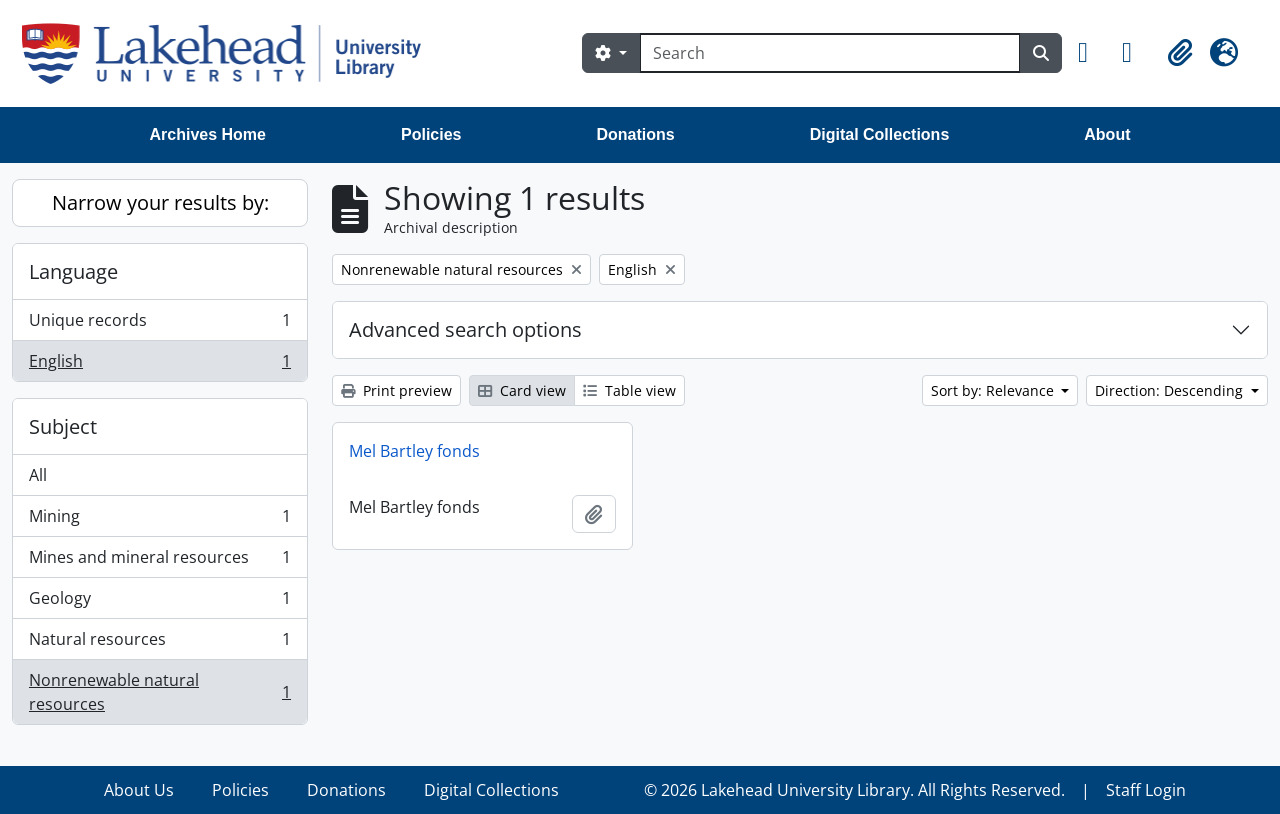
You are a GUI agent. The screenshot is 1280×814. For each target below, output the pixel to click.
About (1107, 134)
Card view (522, 390)
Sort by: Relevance (994, 390)
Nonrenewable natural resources (159, 692)
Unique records (159, 324)
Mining (159, 520)
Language (73, 271)
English (159, 365)
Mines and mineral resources (159, 561)
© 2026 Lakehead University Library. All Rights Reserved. (854, 790)
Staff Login (1146, 790)
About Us (139, 790)
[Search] (830, 53)
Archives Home (208, 134)
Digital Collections (880, 134)
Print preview (396, 390)
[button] (1092, 53)
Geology (159, 602)
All (38, 475)
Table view (629, 390)
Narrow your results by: (160, 202)
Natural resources (159, 643)
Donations (635, 134)
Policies (431, 134)
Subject (63, 426)
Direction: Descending (1171, 390)
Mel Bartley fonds (414, 451)
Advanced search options (465, 329)
